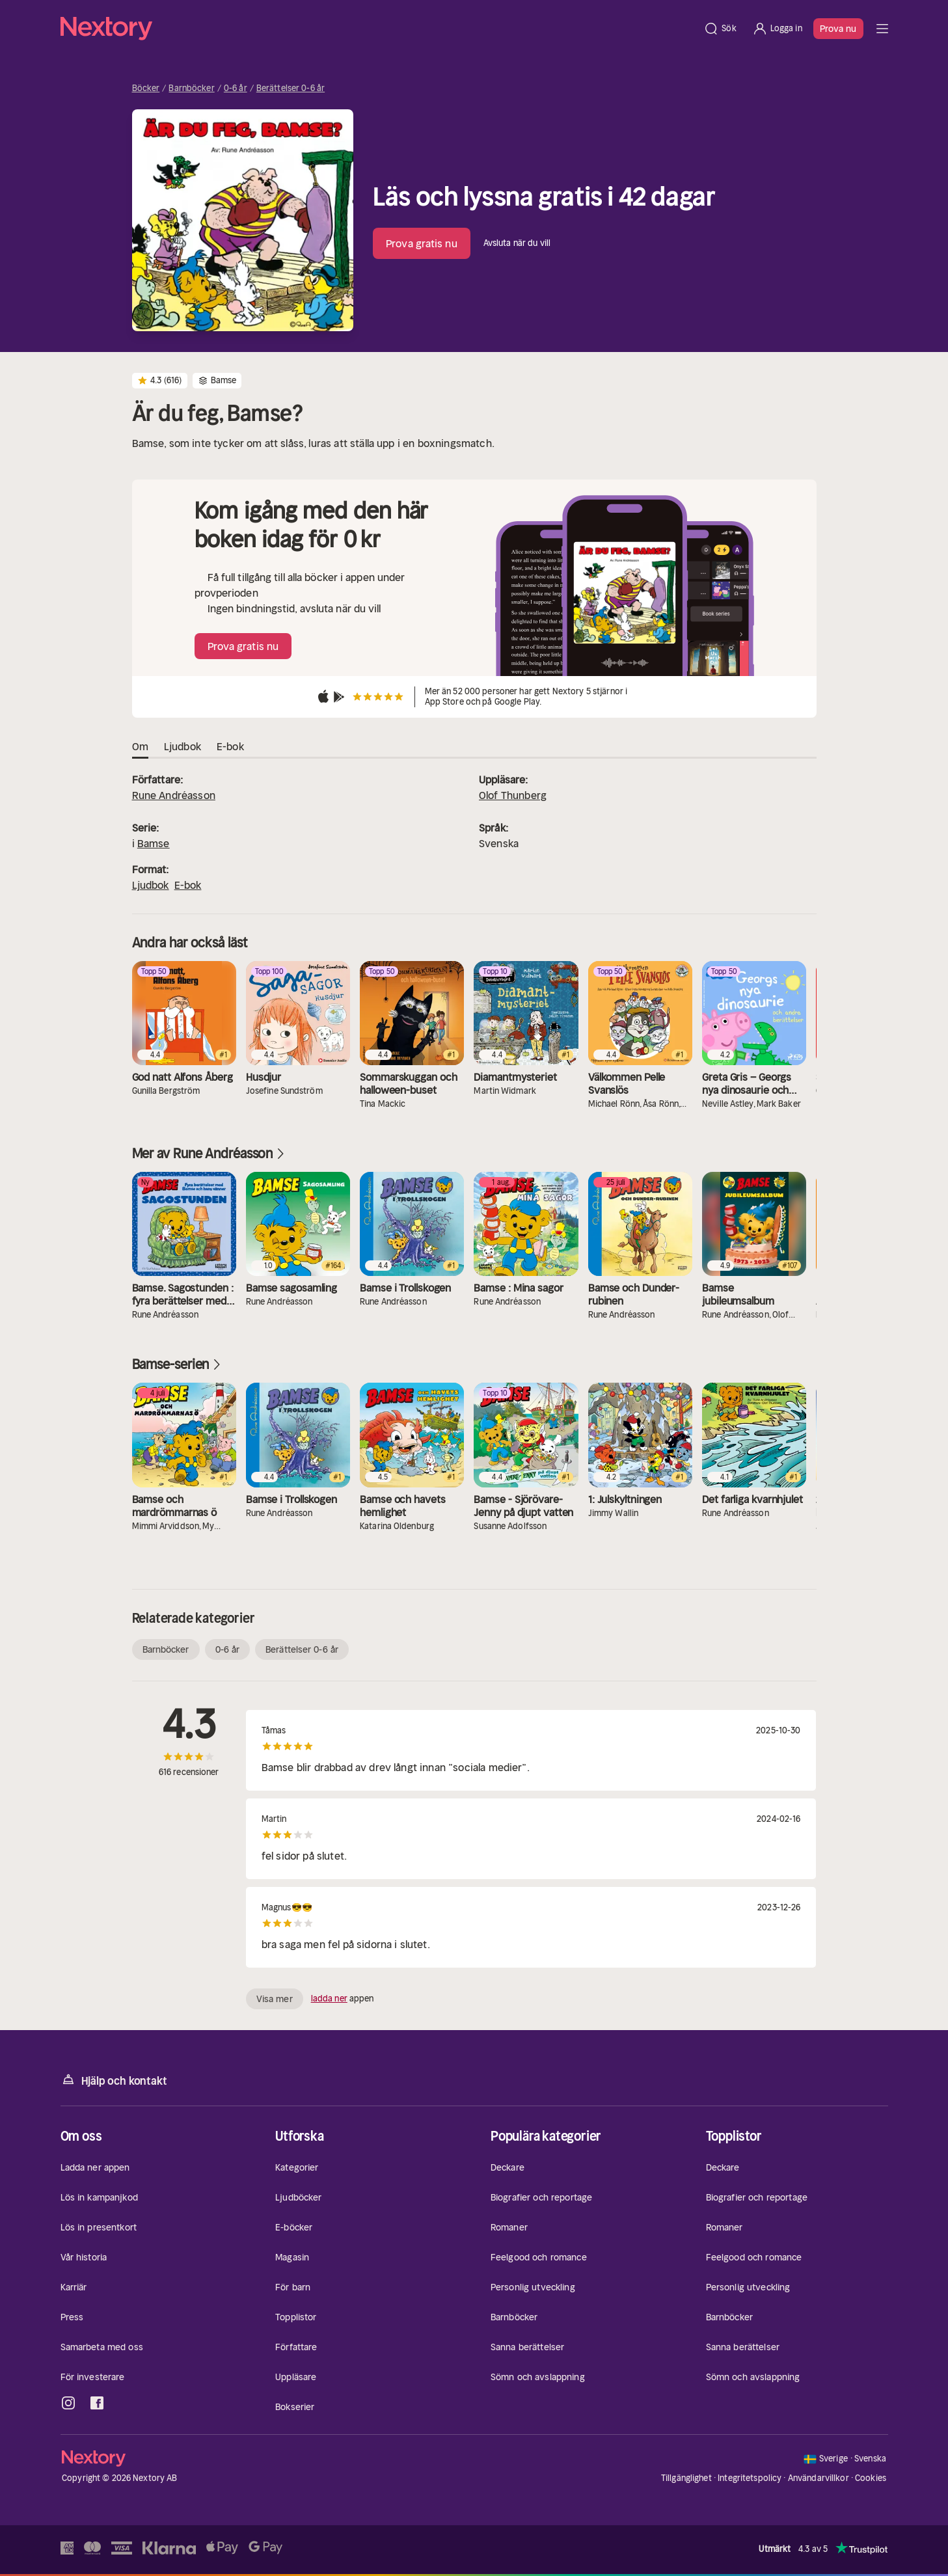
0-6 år (235, 88)
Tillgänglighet (686, 2478)
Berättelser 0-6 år (290, 88)
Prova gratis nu (421, 243)
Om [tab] (140, 747)
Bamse (153, 843)
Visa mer (274, 1999)
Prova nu (838, 28)
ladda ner (329, 1998)
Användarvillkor (818, 2478)
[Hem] (378, 28)
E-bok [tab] (230, 747)
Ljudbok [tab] (182, 747)
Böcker (146, 88)
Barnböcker (191, 88)
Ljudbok (150, 884)
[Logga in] (777, 28)
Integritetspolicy (749, 2478)
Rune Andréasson (173, 795)
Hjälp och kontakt (114, 2080)
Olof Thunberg (513, 795)
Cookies (870, 2478)
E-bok (188, 884)
